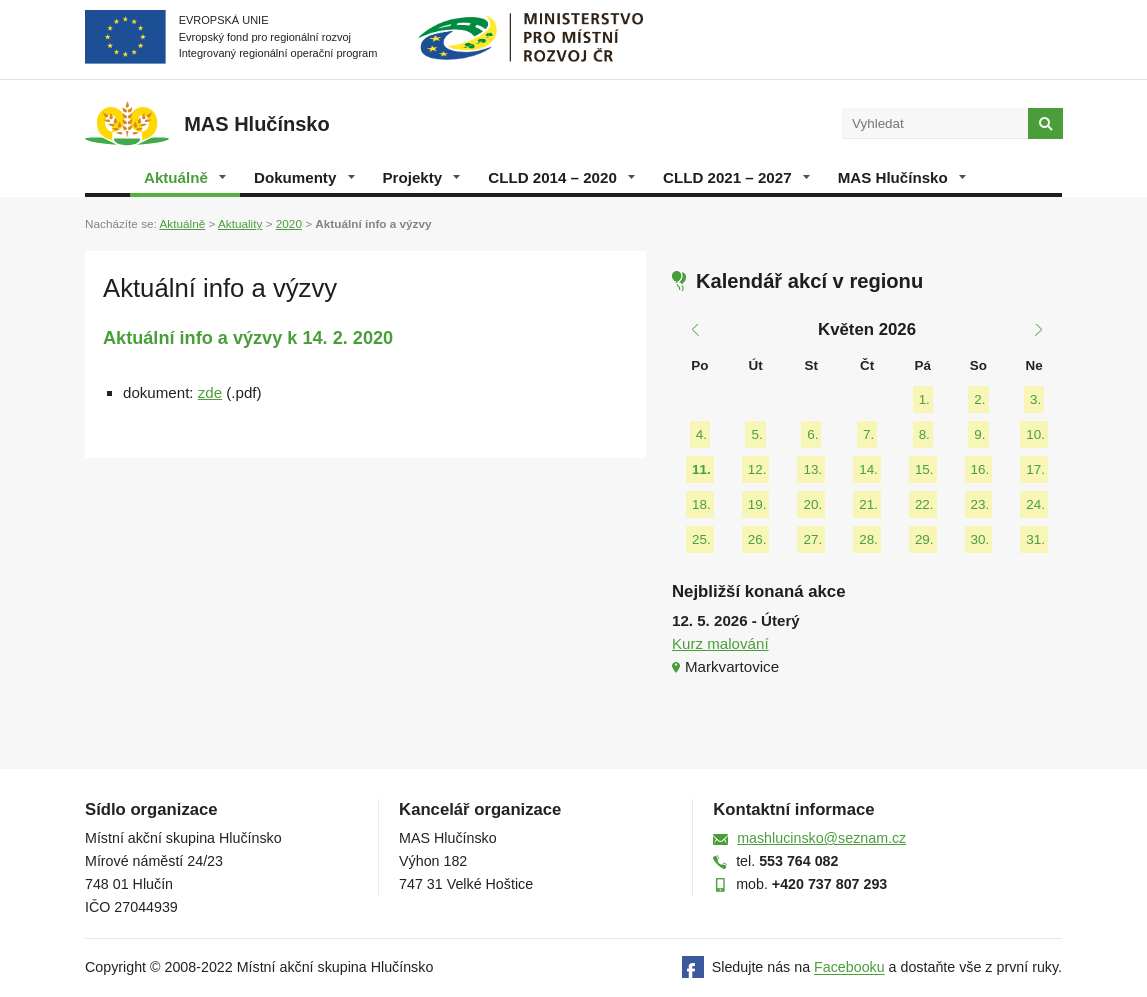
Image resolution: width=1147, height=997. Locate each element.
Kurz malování (720, 643)
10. (1035, 434)
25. (701, 539)
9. (979, 434)
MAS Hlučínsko (902, 177)
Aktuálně (185, 177)
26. (757, 539)
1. (924, 399)
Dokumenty (304, 177)
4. (701, 434)
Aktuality (240, 223)
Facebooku (849, 968)
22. (924, 504)
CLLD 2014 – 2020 (561, 177)
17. (1035, 469)
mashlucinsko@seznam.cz (821, 838)
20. (812, 504)
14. (868, 469)
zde (210, 392)
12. (757, 469)
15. (924, 469)
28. (868, 539)
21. (868, 504)
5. (756, 434)
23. (980, 504)
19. (757, 504)
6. (812, 434)
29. (924, 539)
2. (979, 399)
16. (980, 469)
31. (1035, 539)
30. (980, 539)
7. (868, 434)
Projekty (422, 177)
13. (812, 469)
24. (1035, 504)
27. (812, 539)
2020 (289, 223)
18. (701, 504)
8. (924, 434)
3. (1035, 399)
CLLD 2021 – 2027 (736, 177)
